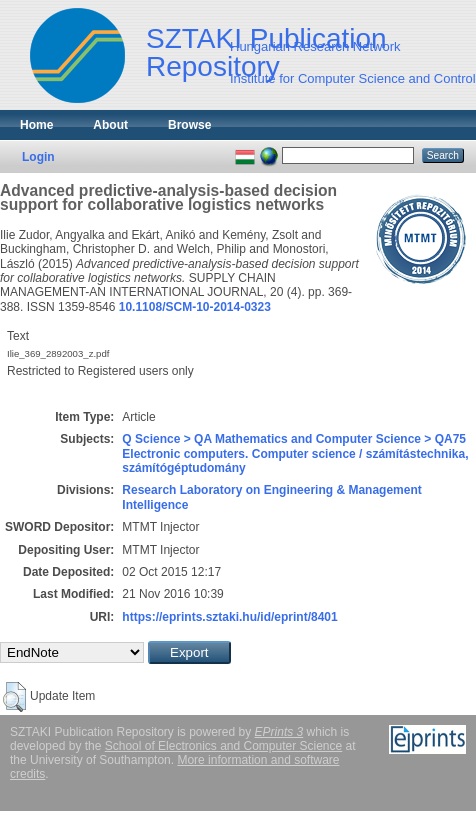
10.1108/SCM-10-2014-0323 (195, 307)
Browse (189, 125)
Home (36, 125)
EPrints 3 (279, 732)
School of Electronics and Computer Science (223, 746)
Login (38, 157)
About (110, 125)
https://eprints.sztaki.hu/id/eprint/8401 (229, 617)
